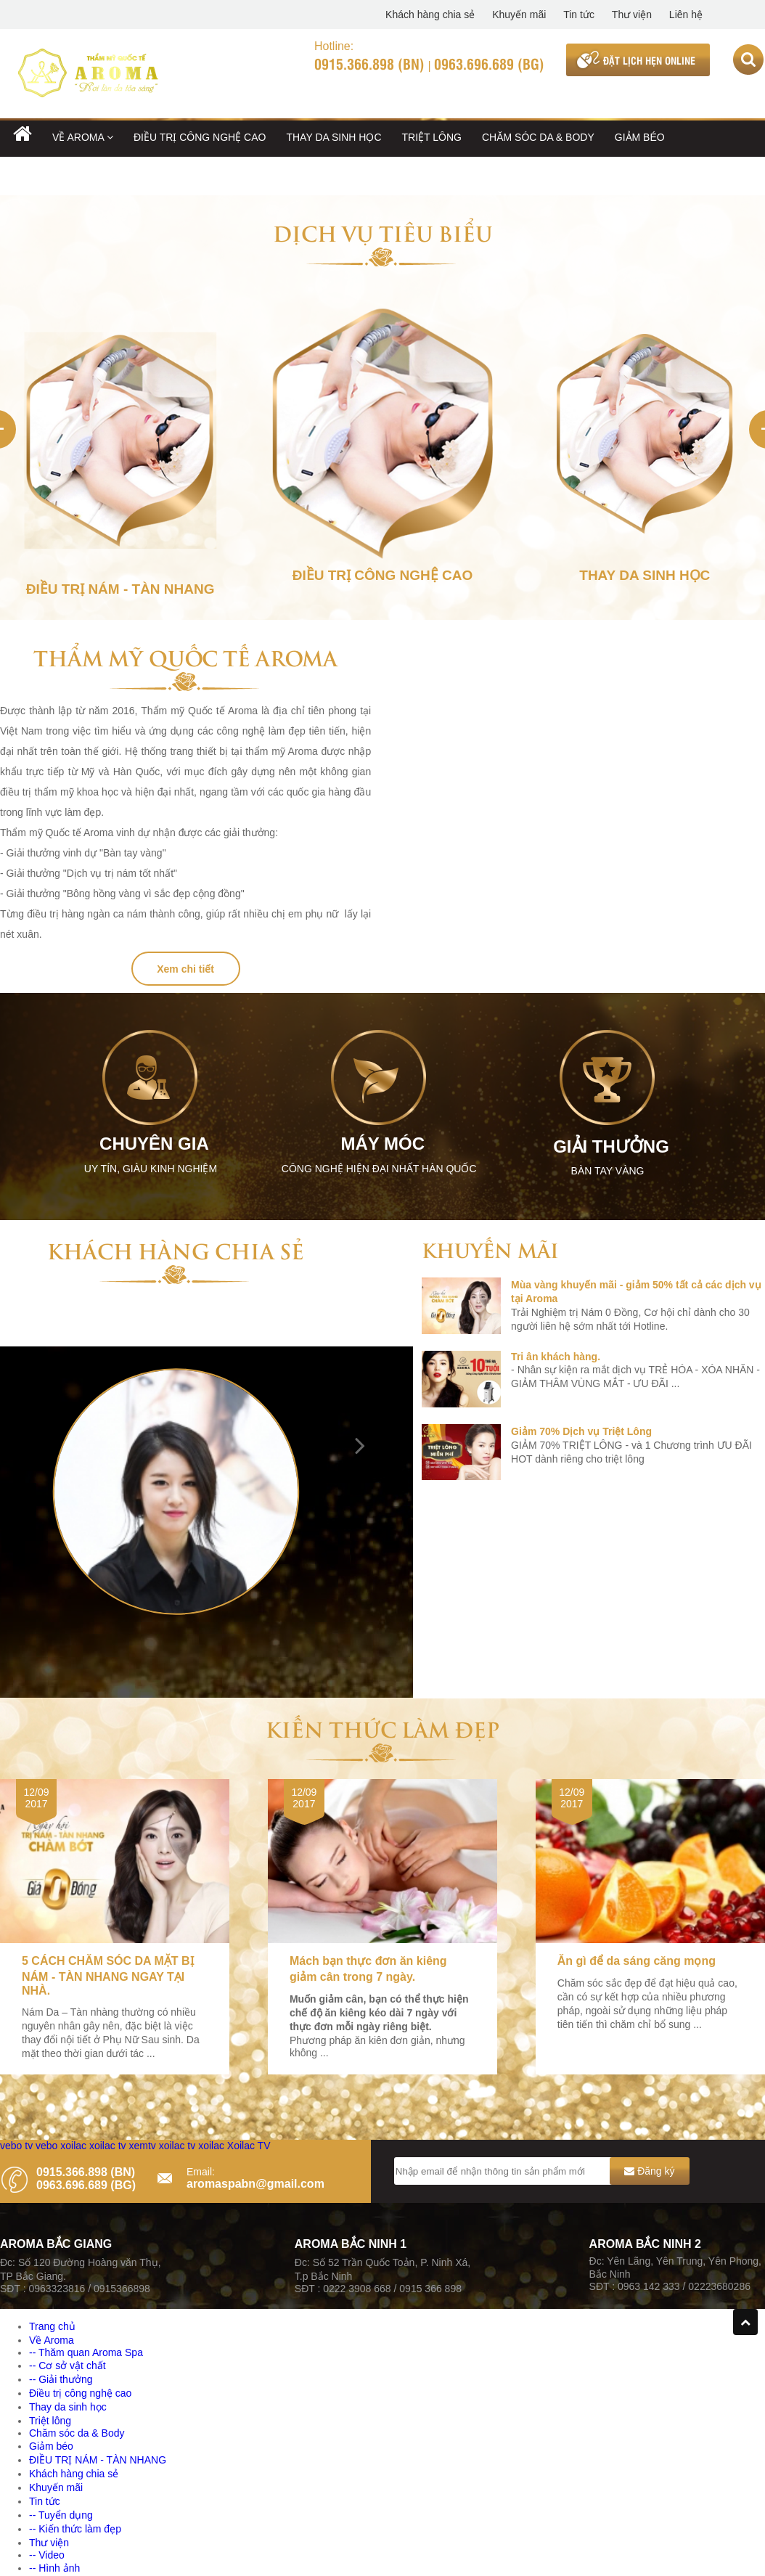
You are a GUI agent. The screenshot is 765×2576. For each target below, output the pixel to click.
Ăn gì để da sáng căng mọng (636, 1961)
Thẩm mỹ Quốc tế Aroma (185, 656)
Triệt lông (432, 137)
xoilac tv (107, 2145)
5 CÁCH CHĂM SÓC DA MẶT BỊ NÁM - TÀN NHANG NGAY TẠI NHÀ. (108, 1976)
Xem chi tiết (185, 969)
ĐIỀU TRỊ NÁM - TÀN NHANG (81, 175)
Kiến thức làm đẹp (382, 1728)
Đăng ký (649, 2171)
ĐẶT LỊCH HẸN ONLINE (649, 60)
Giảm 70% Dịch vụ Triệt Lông (581, 1431)
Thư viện (632, 14)
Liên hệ (686, 14)
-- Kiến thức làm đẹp (75, 2529)
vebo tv (16, 2145)
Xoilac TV (249, 2145)
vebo (46, 2145)
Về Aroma (82, 137)
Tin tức (578, 14)
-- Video (47, 2555)
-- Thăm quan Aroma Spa (86, 2352)
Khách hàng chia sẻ (430, 14)
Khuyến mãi (519, 14)
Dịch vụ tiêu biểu (383, 232)
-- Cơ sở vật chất (67, 2365)
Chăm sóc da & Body (538, 137)
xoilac (73, 2145)
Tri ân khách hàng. (555, 1356)
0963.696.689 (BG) (489, 63)
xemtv (141, 2145)
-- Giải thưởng (60, 2379)
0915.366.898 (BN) (369, 63)
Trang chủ (52, 2326)
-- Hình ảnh (54, 2568)
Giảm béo (640, 137)
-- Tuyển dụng (61, 2515)
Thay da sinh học (333, 137)
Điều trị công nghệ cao (200, 137)
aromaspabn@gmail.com (255, 2184)
